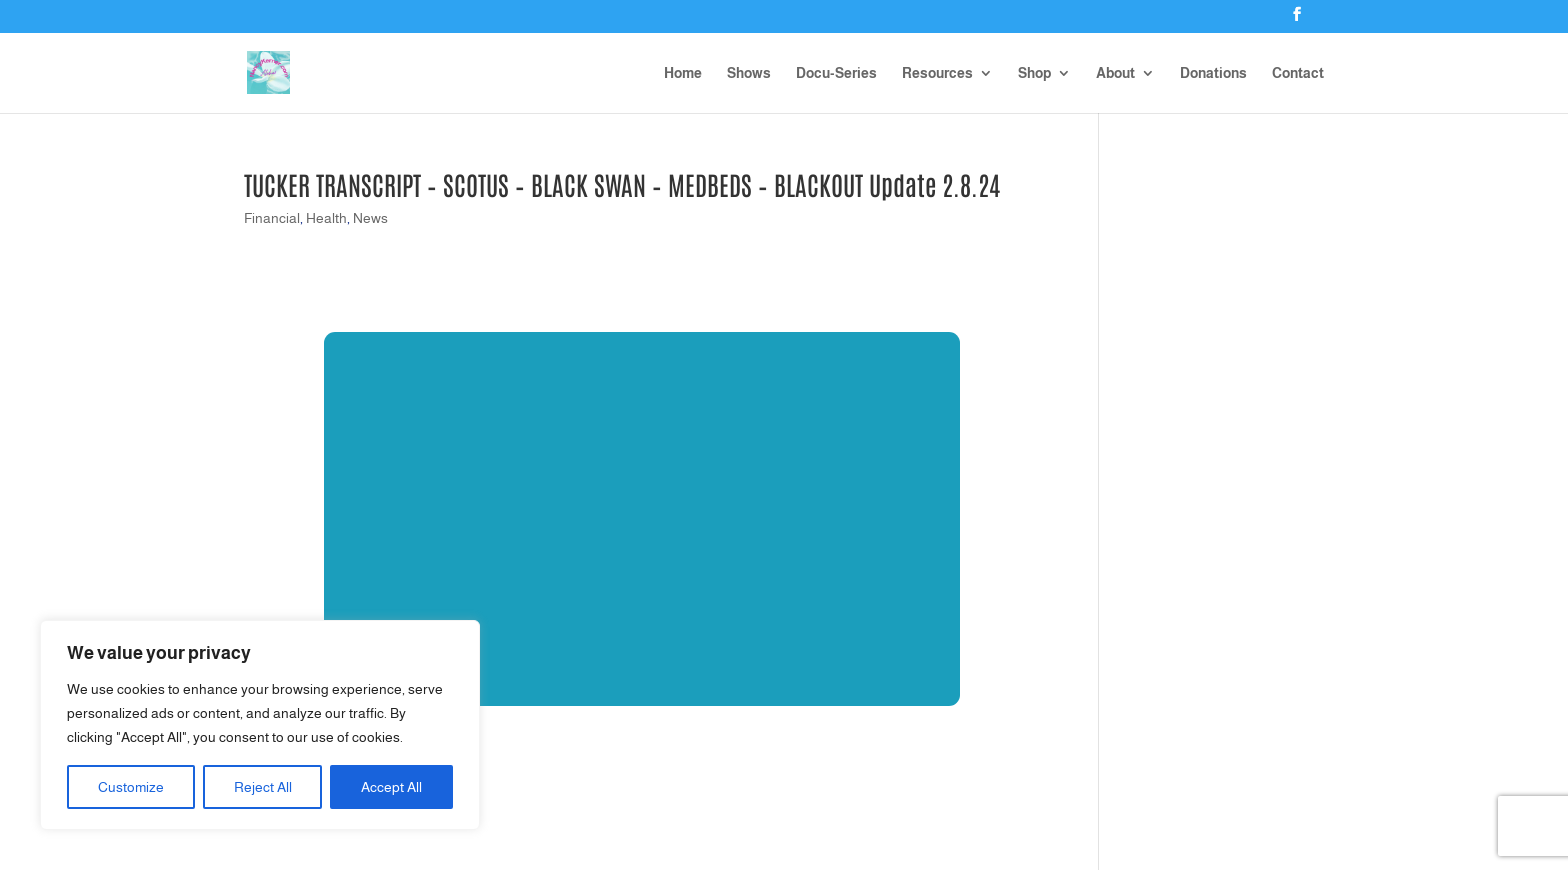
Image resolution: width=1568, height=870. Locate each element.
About (1115, 73)
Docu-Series (836, 73)
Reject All (263, 787)
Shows (749, 73)
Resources (937, 73)
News (370, 218)
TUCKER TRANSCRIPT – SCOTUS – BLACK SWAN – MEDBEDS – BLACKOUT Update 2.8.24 (622, 184)
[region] (260, 725)
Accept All (391, 787)
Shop (1034, 73)
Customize (131, 787)
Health (326, 218)
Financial (272, 218)
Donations (1213, 73)
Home (683, 73)
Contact (1298, 73)
